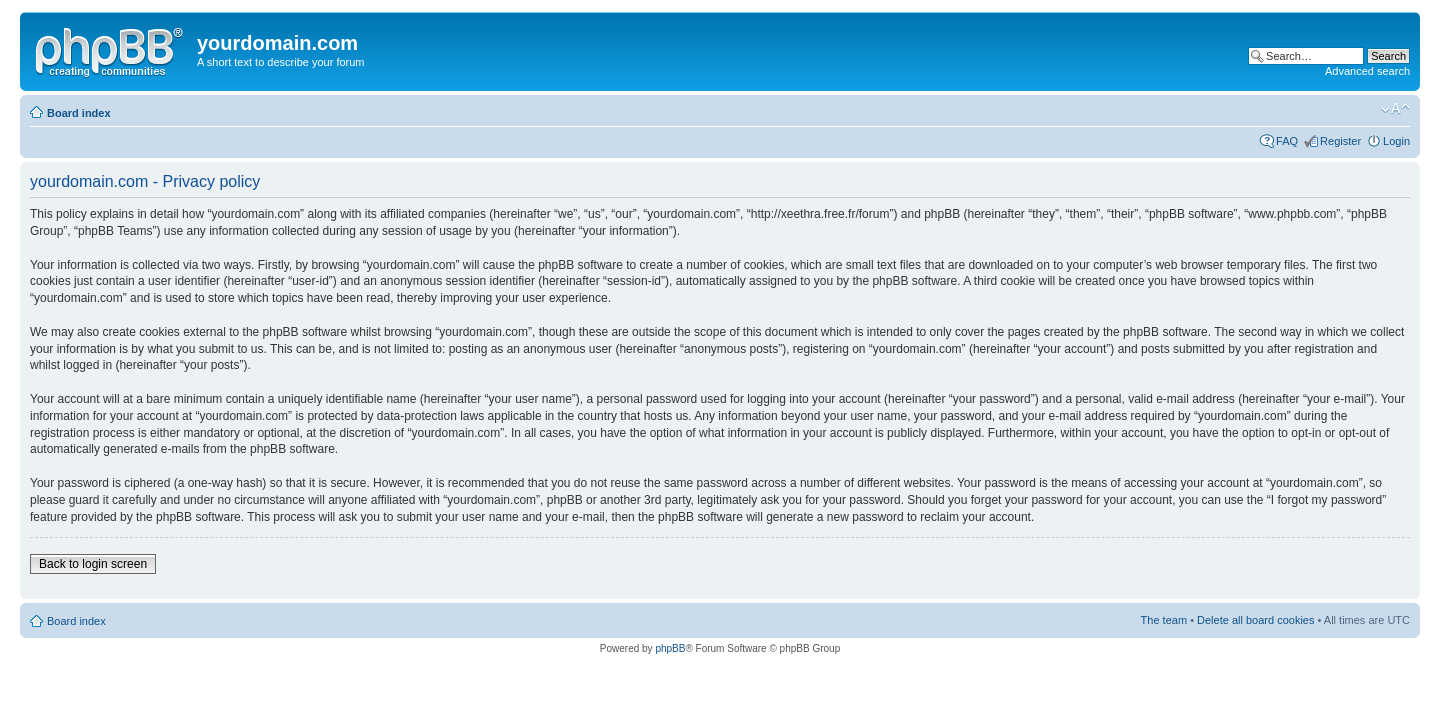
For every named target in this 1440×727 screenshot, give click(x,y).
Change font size (1395, 109)
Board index (79, 113)
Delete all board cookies (1255, 620)
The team (1164, 620)
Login (1396, 141)
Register (1340, 141)
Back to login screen (93, 564)
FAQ (1287, 141)
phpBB (670, 648)
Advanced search (1367, 71)
